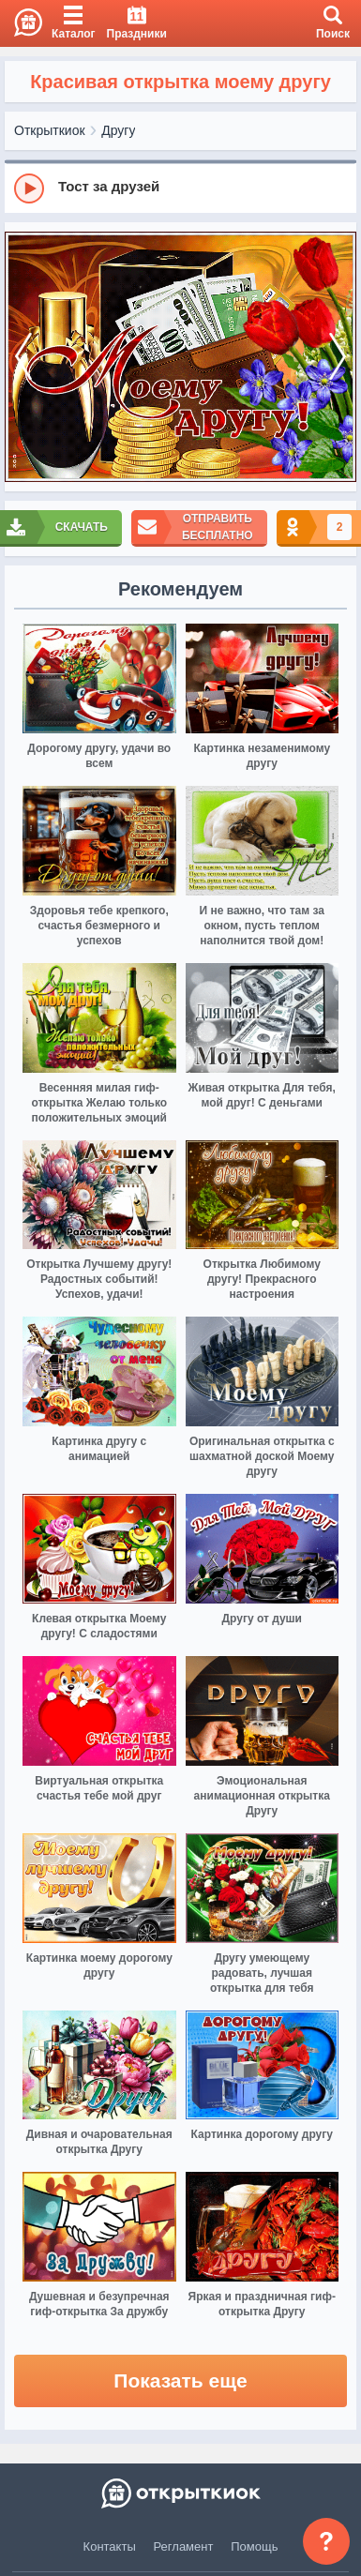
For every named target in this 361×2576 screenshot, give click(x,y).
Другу (118, 130)
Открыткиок (49, 130)
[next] (337, 357)
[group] (180, 187)
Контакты (109, 2546)
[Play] (29, 188)
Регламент (184, 2546)
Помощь (254, 2546)
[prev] (23, 357)
